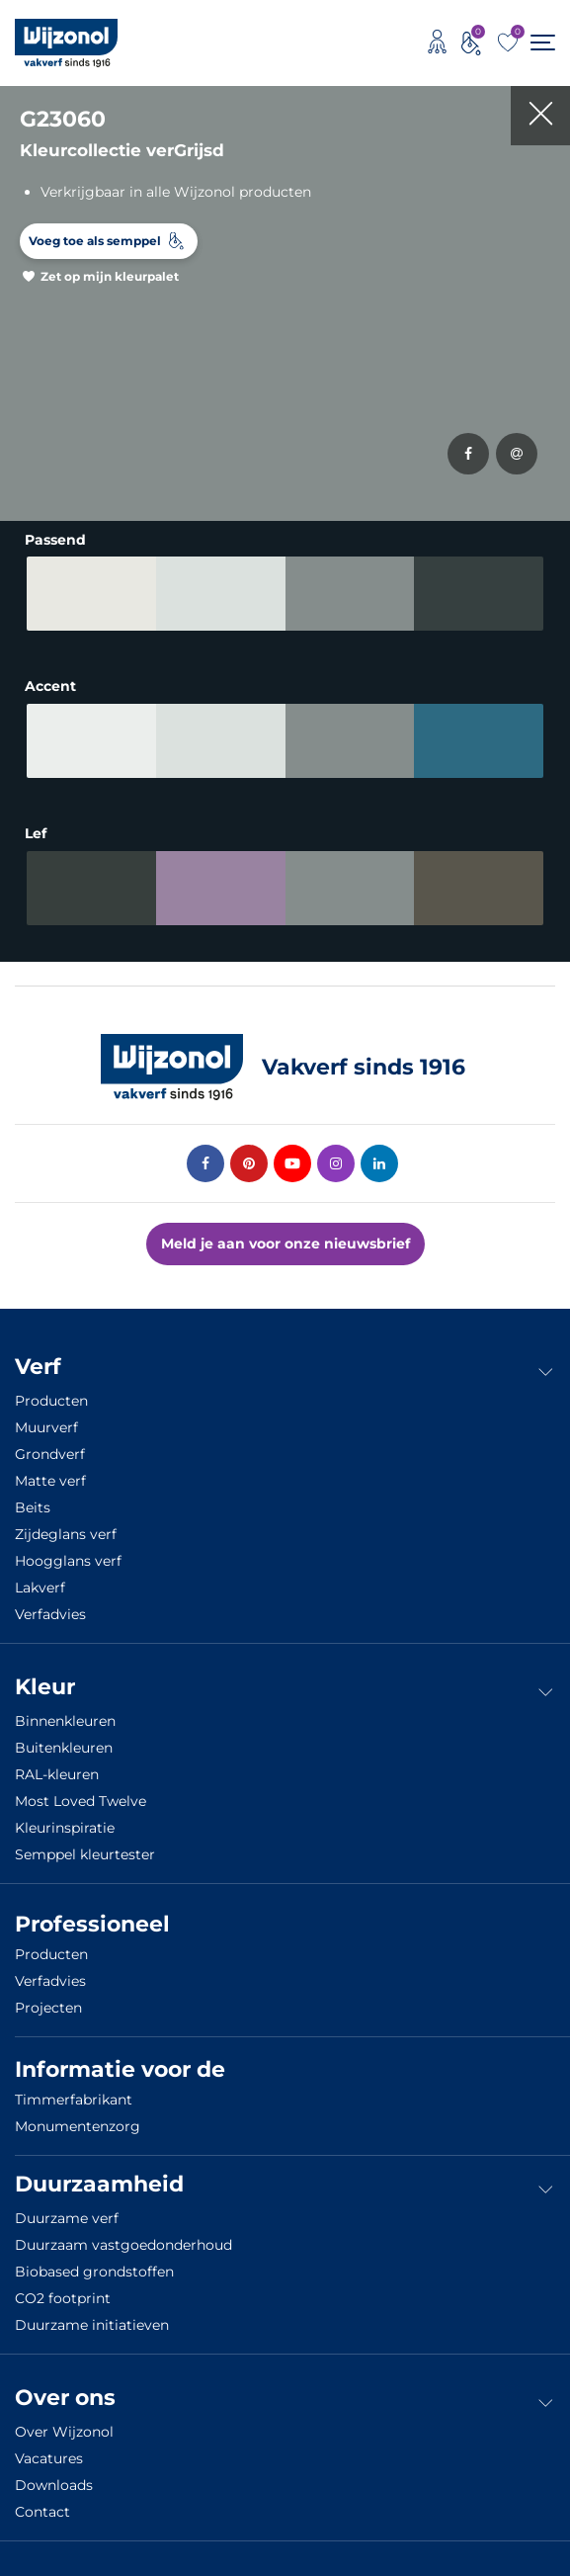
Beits (32, 1507)
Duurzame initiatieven (92, 2325)
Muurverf (46, 1427)
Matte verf (50, 1481)
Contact (42, 2512)
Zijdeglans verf (66, 1534)
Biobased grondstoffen (94, 2271)
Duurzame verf (67, 2218)
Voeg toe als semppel (95, 240)
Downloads (54, 2485)
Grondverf (50, 1454)
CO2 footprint (63, 2298)
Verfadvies (50, 1614)
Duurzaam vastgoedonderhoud (123, 2245)
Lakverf (40, 1587)
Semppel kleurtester (85, 1854)
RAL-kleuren (57, 1774)
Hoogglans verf (68, 1561)
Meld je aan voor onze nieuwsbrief (285, 1243)
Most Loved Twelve (80, 1801)
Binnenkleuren (65, 1721)
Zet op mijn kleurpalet (110, 276)
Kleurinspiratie (65, 1828)
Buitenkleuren (64, 1748)
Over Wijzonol (64, 2432)
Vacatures (49, 2458)
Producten (51, 1401)
